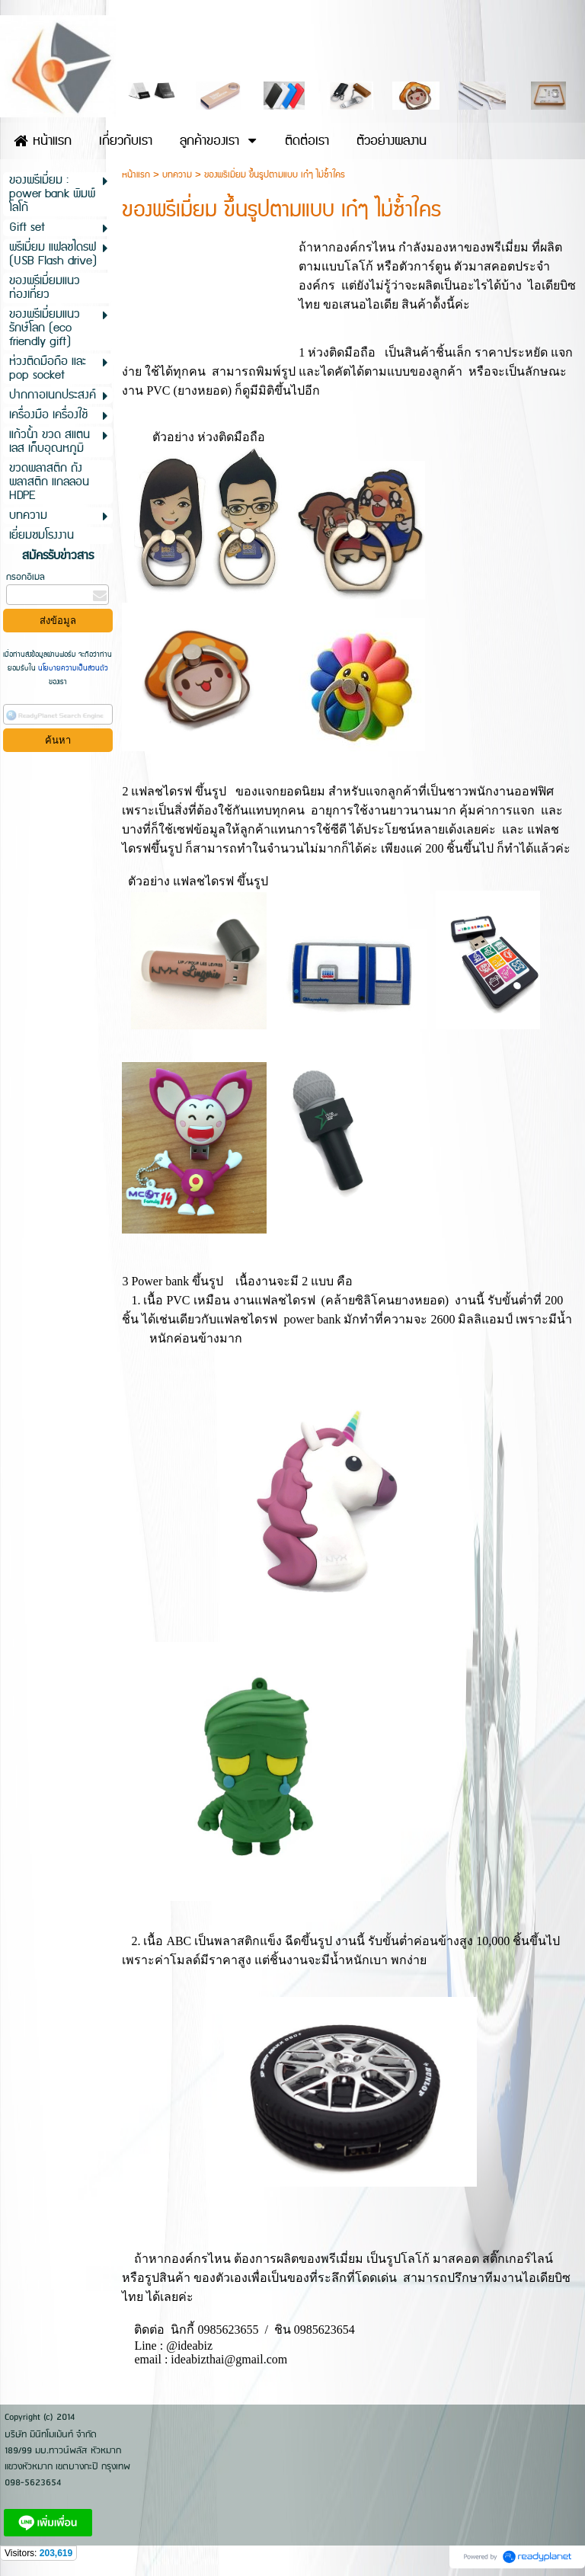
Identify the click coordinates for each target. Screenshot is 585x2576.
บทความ (177, 175)
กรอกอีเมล (25, 577)
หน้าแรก (136, 175)
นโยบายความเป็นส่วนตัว (72, 668)
